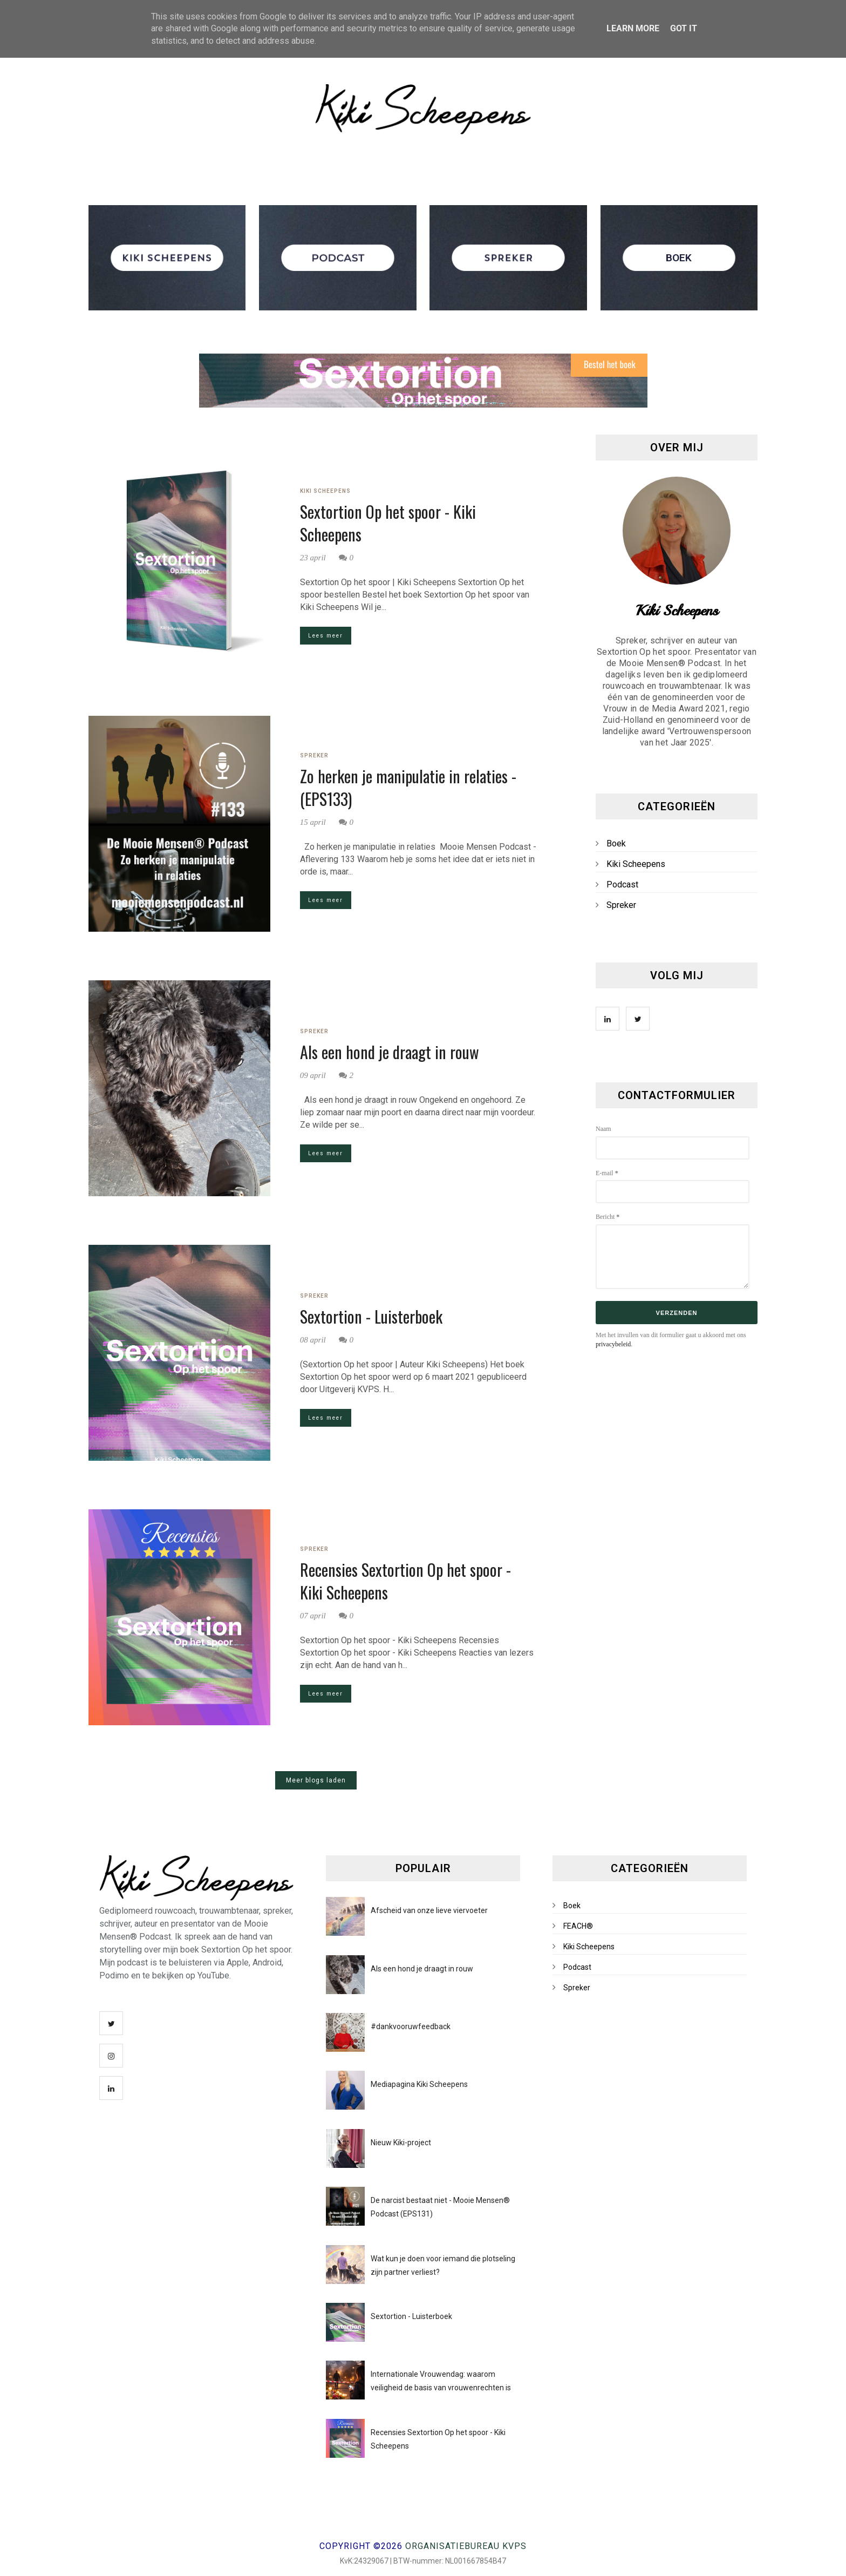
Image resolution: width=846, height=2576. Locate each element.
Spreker (314, 755)
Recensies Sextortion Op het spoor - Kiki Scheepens (405, 1581)
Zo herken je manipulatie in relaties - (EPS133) (408, 787)
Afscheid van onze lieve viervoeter (429, 1910)
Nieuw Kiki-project (401, 2142)
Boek (616, 843)
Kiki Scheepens (325, 491)
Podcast (622, 884)
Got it (683, 28)
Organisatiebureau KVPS (466, 2546)
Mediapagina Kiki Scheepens (419, 2084)
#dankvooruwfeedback (411, 2026)
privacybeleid (613, 1344)
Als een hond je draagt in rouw (389, 1052)
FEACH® (578, 1926)
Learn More (632, 28)
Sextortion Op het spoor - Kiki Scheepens (388, 523)
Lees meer (325, 636)
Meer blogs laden (316, 1780)
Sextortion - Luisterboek (371, 1316)
